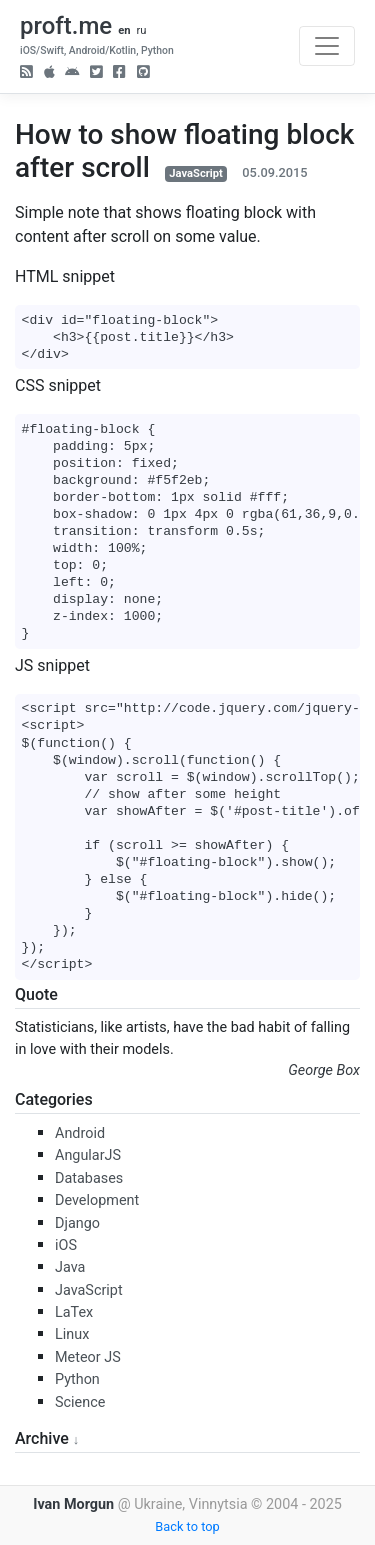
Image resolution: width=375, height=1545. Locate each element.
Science (80, 1402)
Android (80, 1133)
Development (97, 1200)
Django (77, 1223)
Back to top (187, 1526)
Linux (72, 1334)
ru (141, 30)
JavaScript (196, 173)
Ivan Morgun (73, 1504)
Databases (89, 1178)
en (124, 30)
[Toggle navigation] (327, 46)
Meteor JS (88, 1357)
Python (77, 1379)
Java (70, 1267)
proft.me (66, 26)
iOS (66, 1245)
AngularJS (88, 1155)
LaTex (74, 1312)
